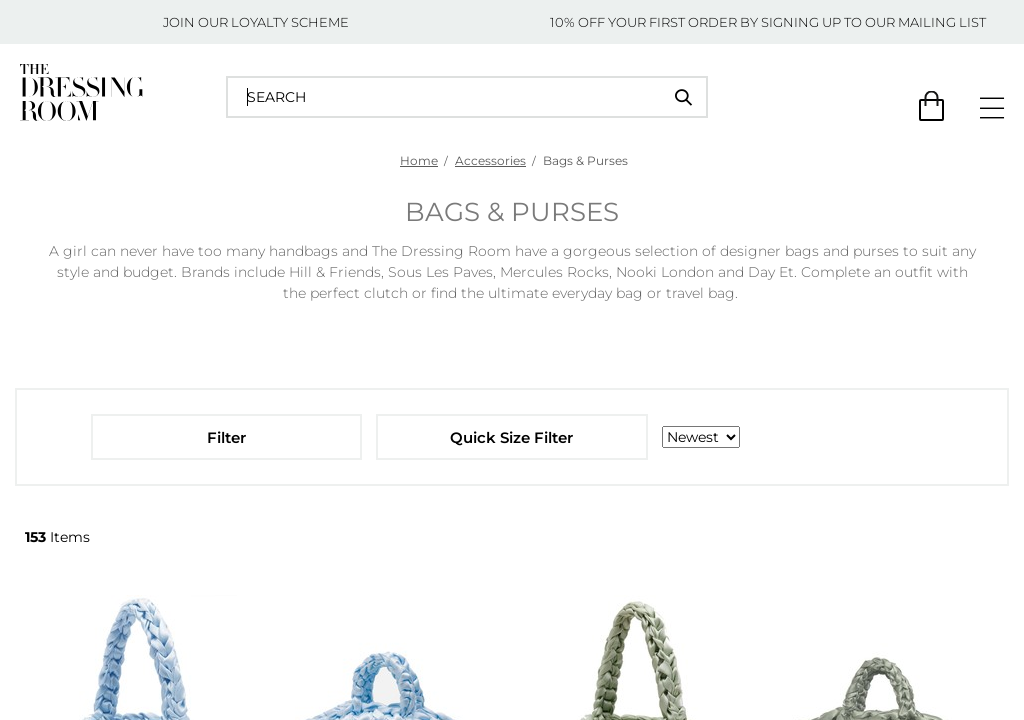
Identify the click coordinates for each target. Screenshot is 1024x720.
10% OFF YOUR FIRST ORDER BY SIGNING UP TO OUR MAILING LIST (768, 22)
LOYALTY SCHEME (290, 22)
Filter (226, 437)
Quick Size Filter (511, 437)
